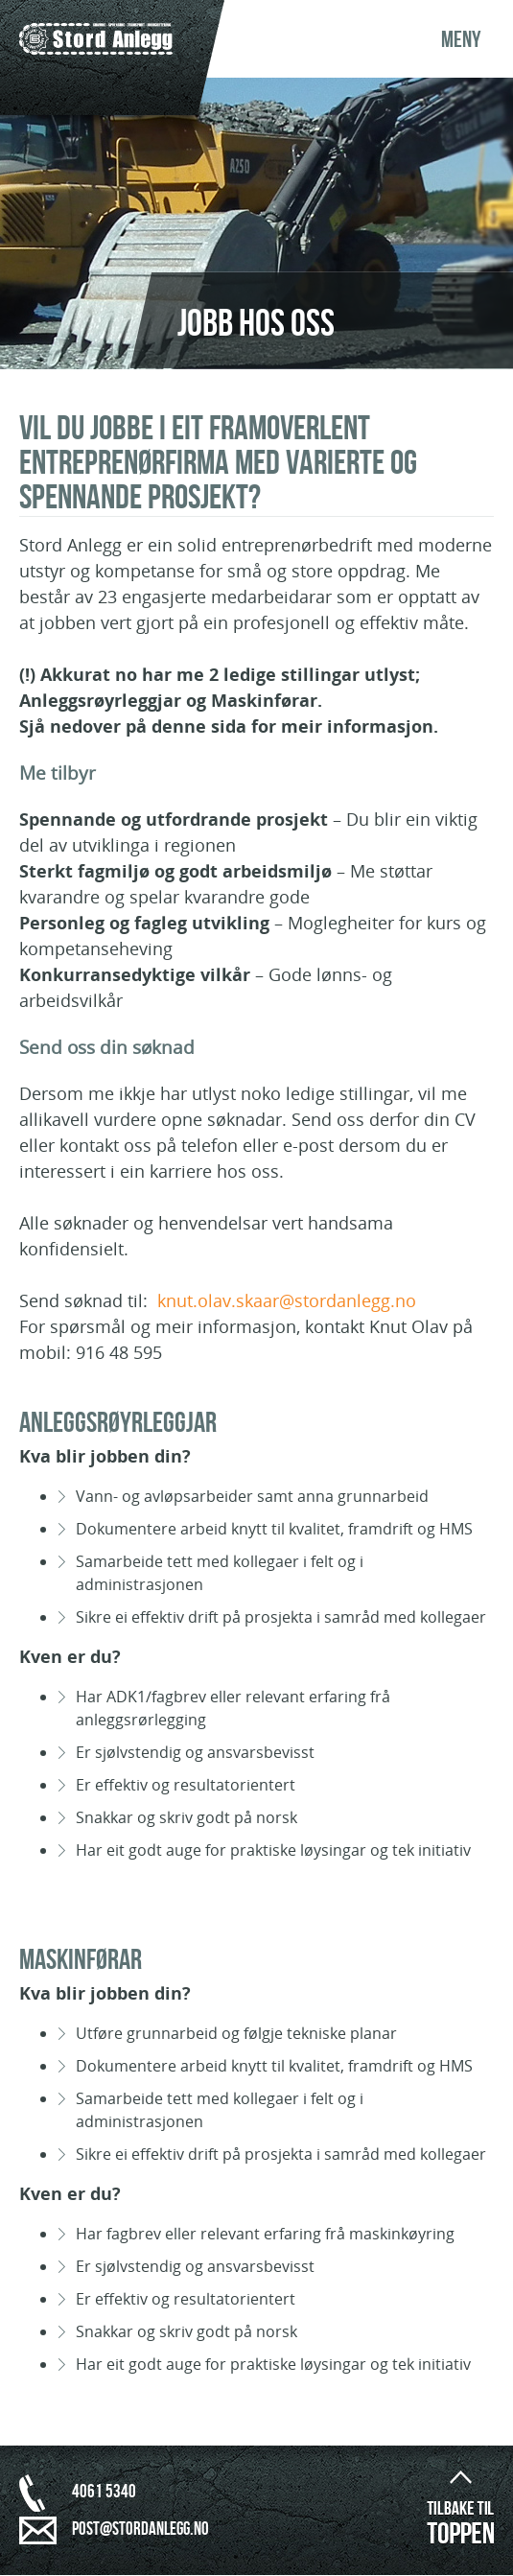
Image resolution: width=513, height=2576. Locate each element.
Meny (461, 40)
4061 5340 (104, 2492)
